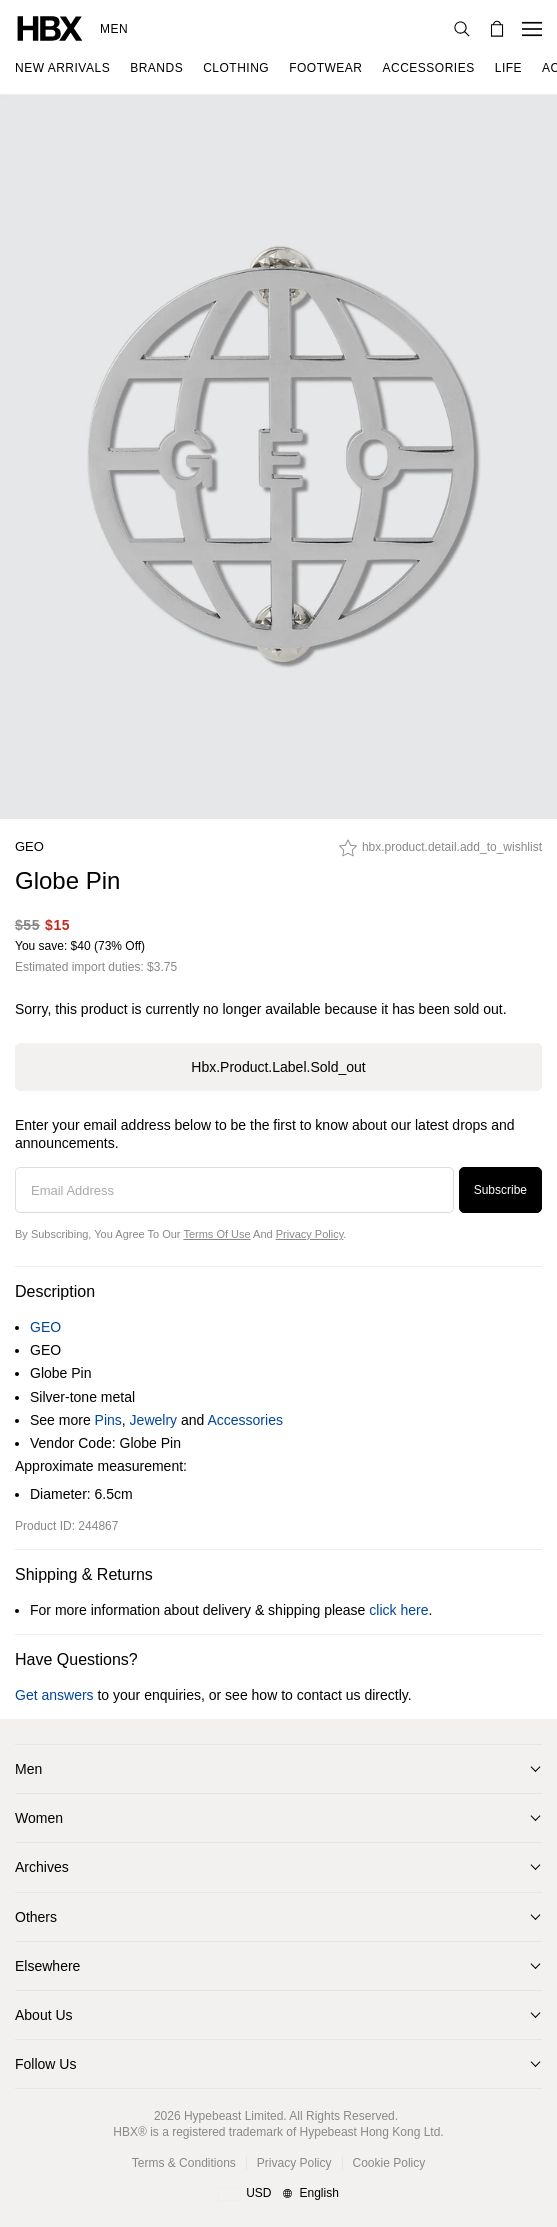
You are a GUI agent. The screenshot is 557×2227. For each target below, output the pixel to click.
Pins (108, 1420)
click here (398, 1610)
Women (39, 1818)
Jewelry (153, 1420)
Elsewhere (47, 1966)
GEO (29, 846)
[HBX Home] (50, 27)
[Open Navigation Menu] (532, 29)
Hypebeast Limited (233, 2116)
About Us (44, 2015)
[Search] (462, 29)
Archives (42, 1867)
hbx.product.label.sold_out (278, 1067)
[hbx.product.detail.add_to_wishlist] (440, 853)
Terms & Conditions (184, 2163)
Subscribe (500, 1190)
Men (114, 29)
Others (36, 1917)
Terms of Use (216, 1234)
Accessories (244, 1420)
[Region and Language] (278, 2194)
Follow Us (45, 2064)
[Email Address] (234, 1190)
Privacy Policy (310, 1234)
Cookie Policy (389, 2163)
